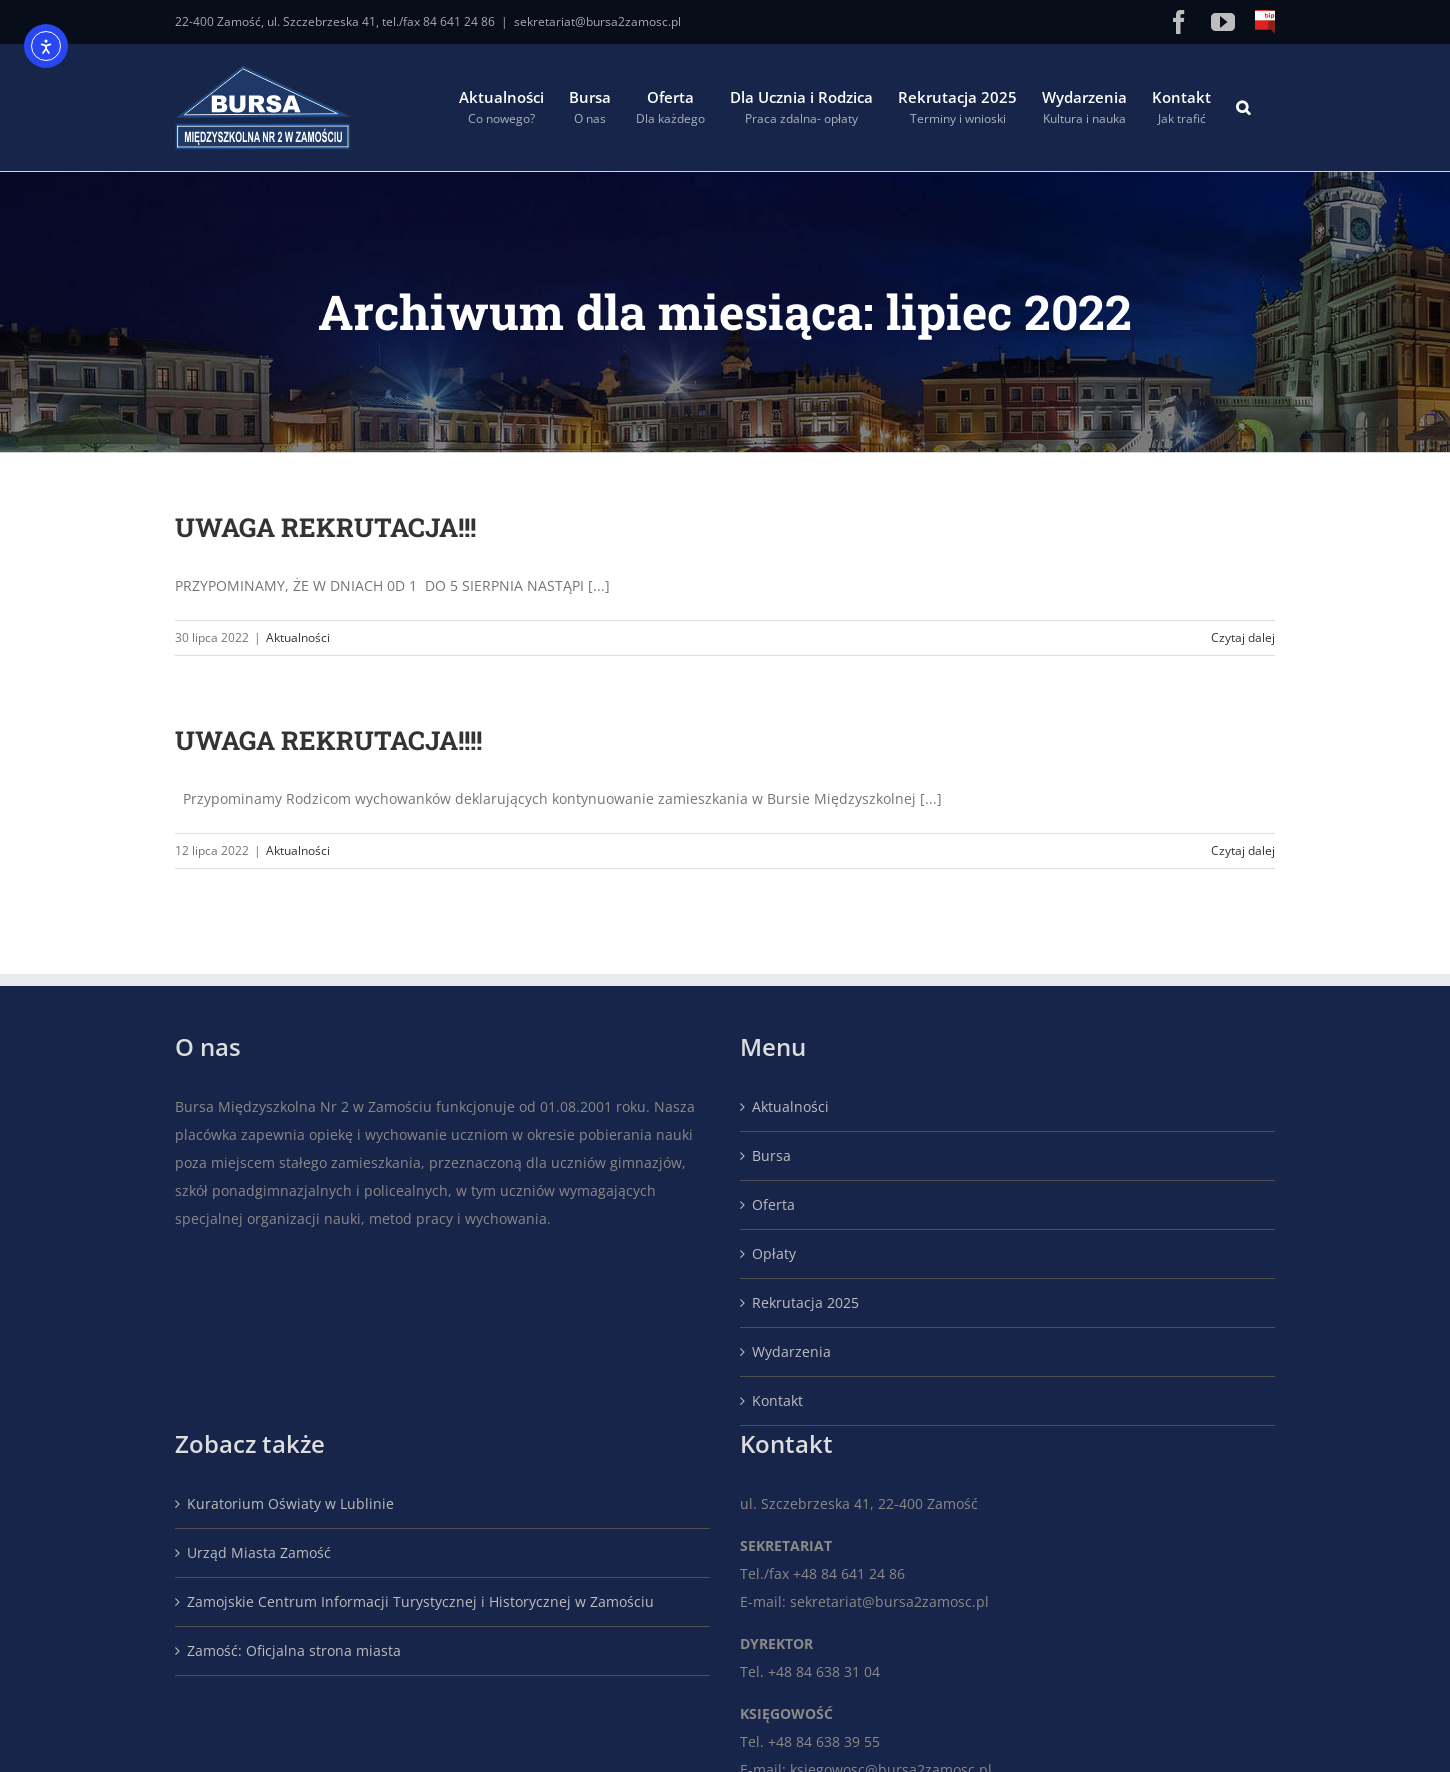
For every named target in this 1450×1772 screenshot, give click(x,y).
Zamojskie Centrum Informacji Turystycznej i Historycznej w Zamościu (420, 1601)
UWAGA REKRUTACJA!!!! (328, 740)
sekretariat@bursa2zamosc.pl (597, 21)
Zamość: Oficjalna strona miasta (294, 1650)
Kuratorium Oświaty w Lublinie (290, 1503)
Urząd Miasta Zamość (259, 1552)
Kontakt (777, 1400)
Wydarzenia (791, 1351)
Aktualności (298, 637)
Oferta (773, 1204)
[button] (1243, 107)
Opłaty (774, 1253)
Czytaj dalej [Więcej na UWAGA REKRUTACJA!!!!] (1243, 850)
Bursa (771, 1155)
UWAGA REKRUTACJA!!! (325, 527)
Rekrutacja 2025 (805, 1302)
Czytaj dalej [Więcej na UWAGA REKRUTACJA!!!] (1243, 637)
